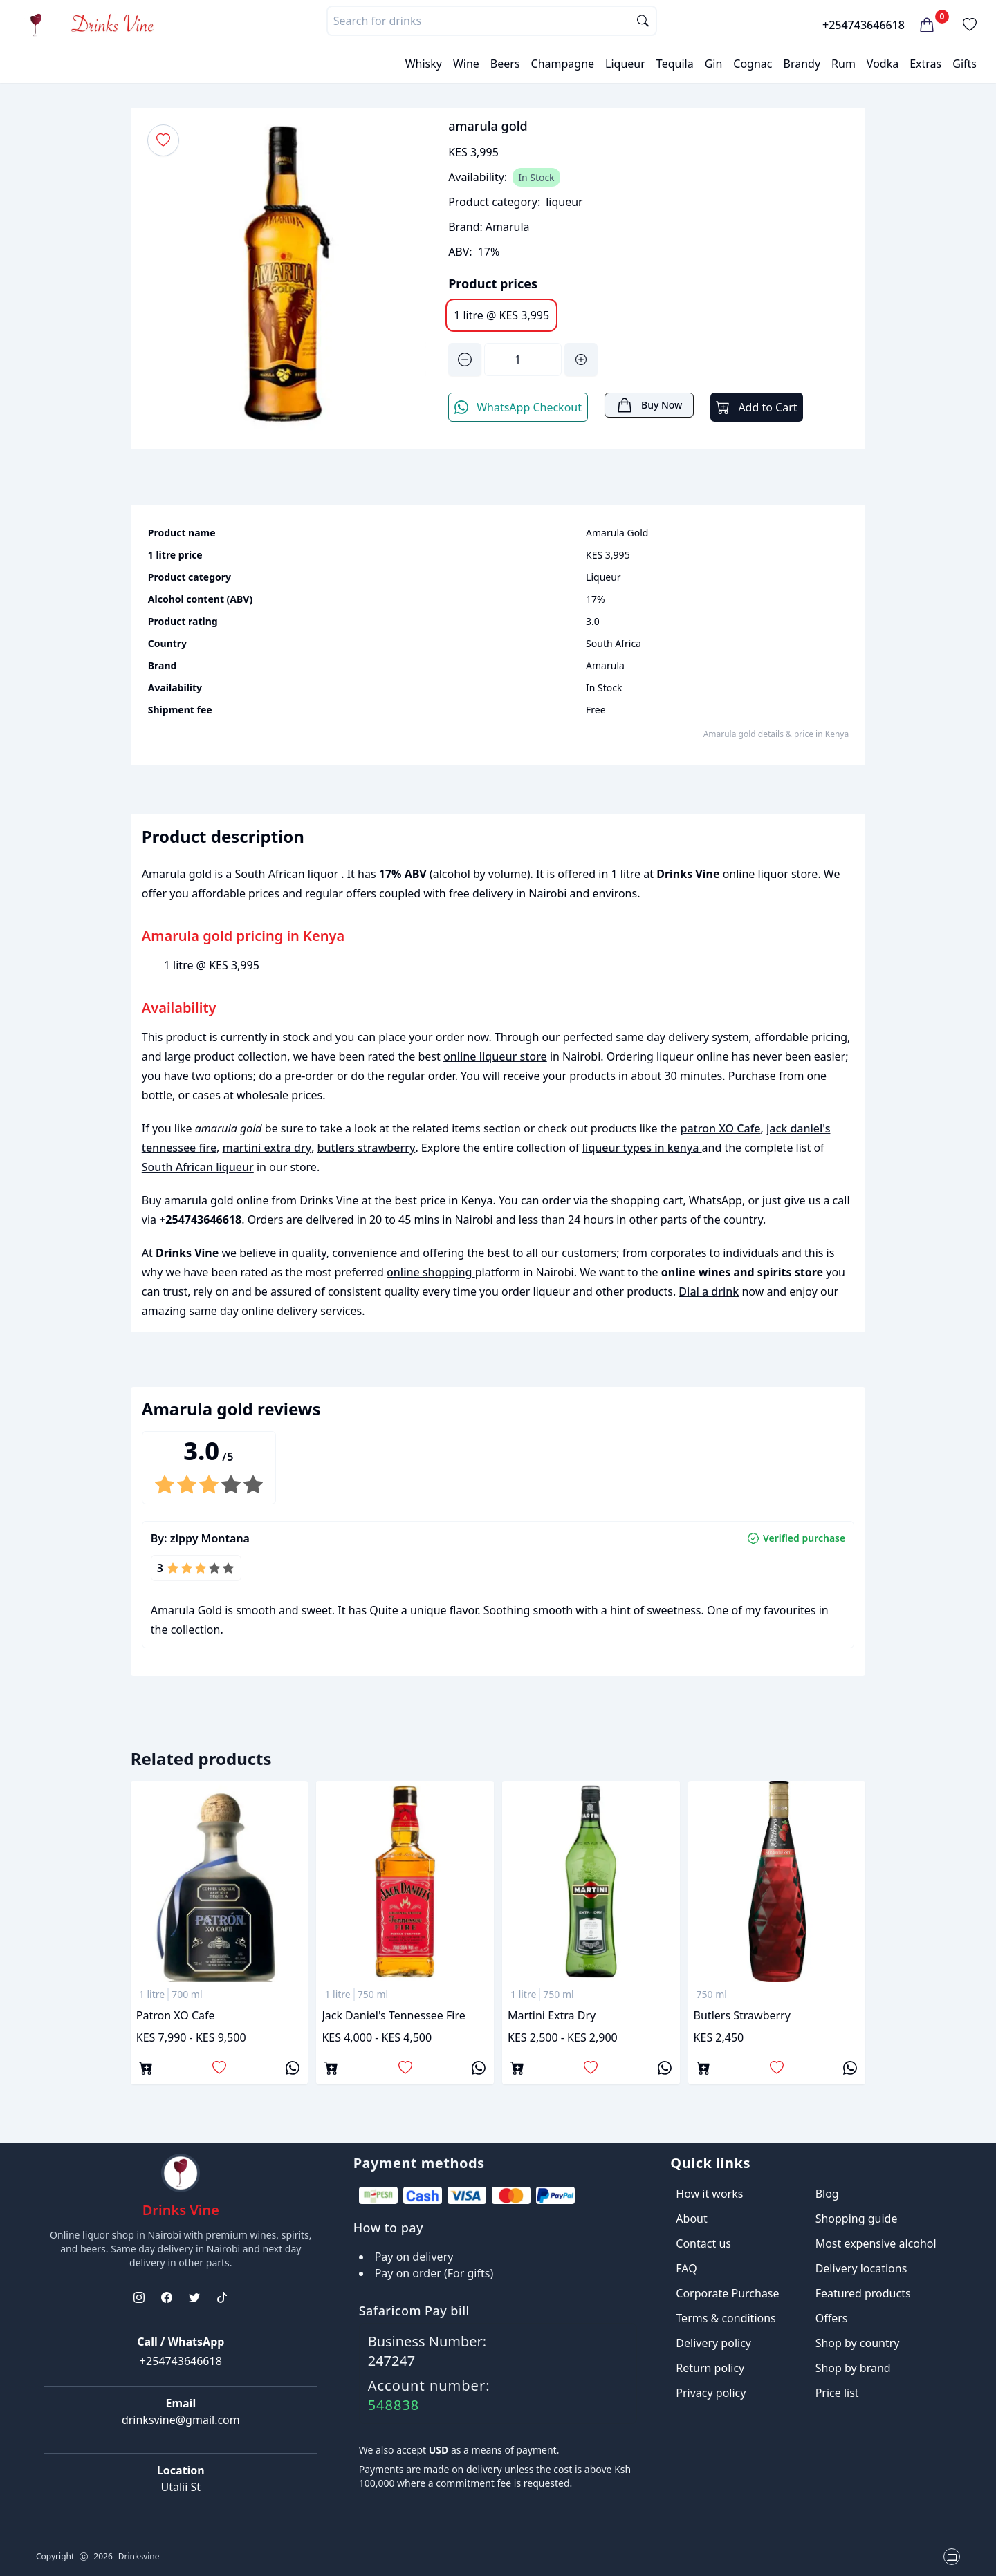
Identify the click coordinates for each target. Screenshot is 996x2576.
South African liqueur (198, 1167)
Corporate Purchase (727, 2293)
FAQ (686, 2268)
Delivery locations (861, 2268)
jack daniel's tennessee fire (393, 2015)
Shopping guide (856, 2218)
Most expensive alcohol (876, 2243)
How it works (709, 2193)
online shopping (431, 1272)
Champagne (563, 63)
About (691, 2218)
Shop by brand (853, 2368)
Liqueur (625, 63)
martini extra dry (267, 1147)
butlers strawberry (366, 1147)
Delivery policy (713, 2343)
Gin (714, 63)
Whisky (423, 63)
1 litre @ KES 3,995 (501, 315)
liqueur (564, 201)
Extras (925, 63)
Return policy (710, 2368)
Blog (827, 2193)
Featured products (863, 2293)
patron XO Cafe (721, 1128)
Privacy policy (711, 2392)
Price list (837, 2392)
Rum (843, 63)
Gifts (964, 63)
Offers (831, 2318)
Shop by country (857, 2343)
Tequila (675, 63)
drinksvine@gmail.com (181, 2419)
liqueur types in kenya (642, 1147)
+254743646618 (863, 24)
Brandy (801, 63)
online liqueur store (495, 1056)
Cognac (752, 63)
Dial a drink (709, 1291)
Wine (466, 63)
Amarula (508, 226)
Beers (505, 63)
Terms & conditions (725, 2318)
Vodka (882, 63)
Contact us (703, 2243)
